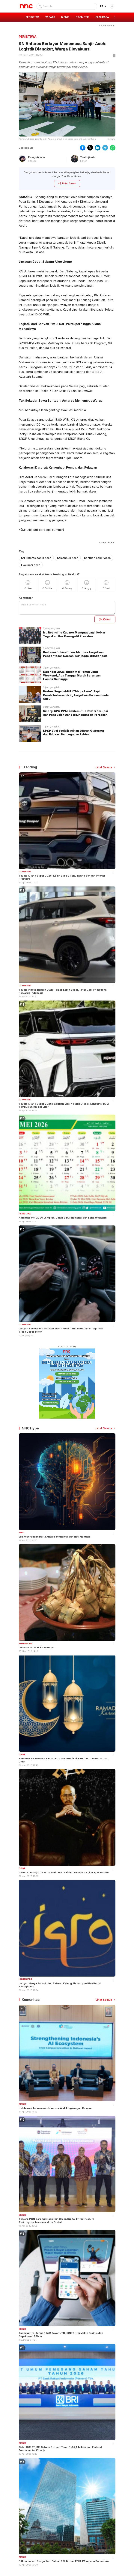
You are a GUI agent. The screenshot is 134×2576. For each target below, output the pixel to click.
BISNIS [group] (65, 17)
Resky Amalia (36, 157)
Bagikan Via (26, 147)
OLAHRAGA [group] (102, 17)
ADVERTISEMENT (67, 1347)
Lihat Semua (104, 767)
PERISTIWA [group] (32, 17)
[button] (114, 17)
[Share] (113, 872)
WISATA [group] (50, 17)
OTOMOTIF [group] (82, 17)
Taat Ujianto (87, 157)
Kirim (105, 619)
